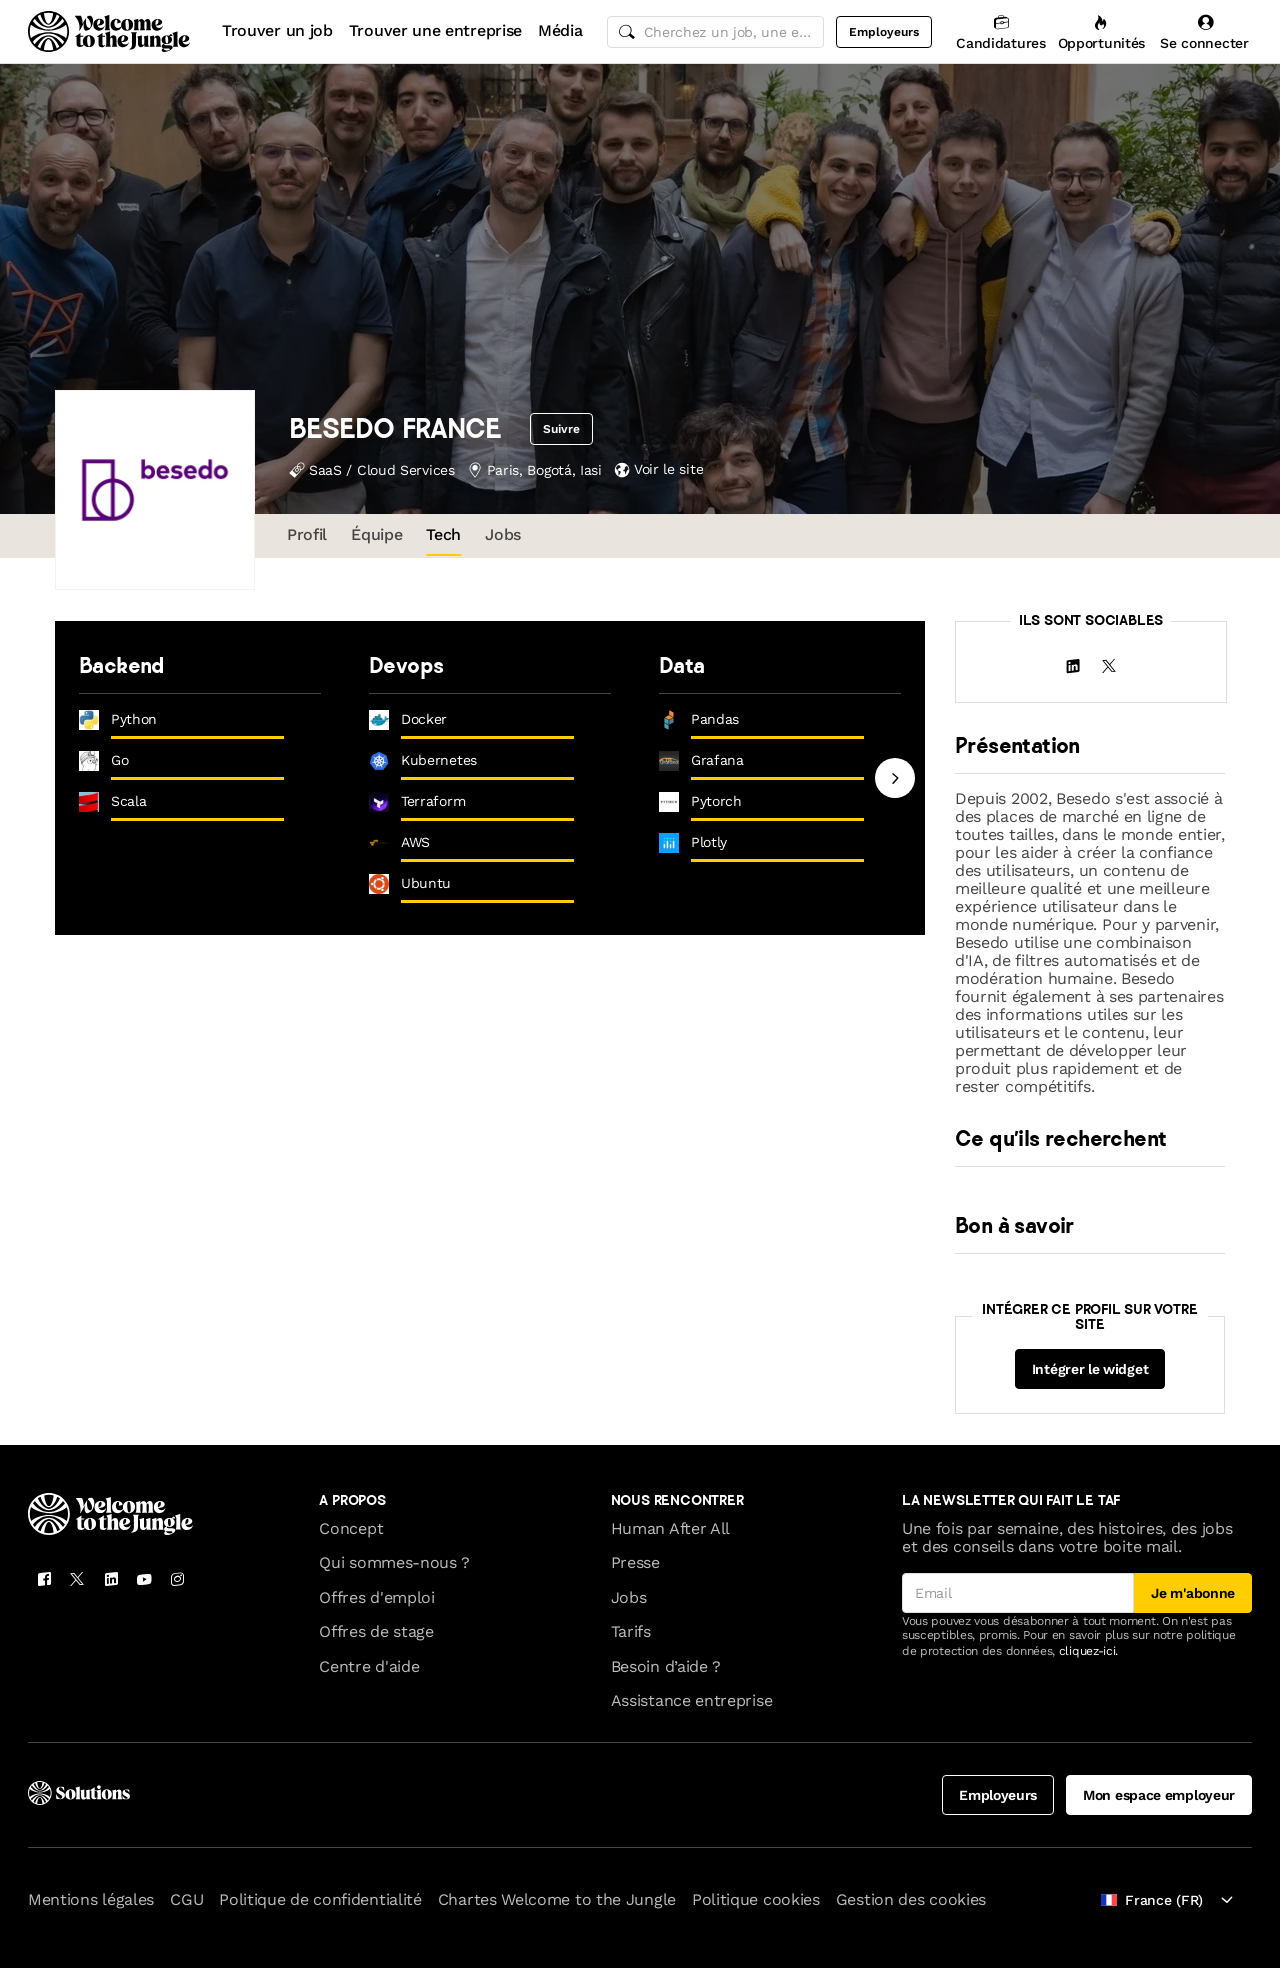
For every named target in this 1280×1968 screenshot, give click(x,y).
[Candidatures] (1000, 31)
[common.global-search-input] (716, 32)
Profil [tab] (307, 534)
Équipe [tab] (376, 534)
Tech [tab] (443, 534)
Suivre (563, 429)
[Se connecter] (1204, 31)
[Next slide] (895, 778)
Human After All (670, 1528)
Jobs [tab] (503, 534)
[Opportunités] (1101, 31)
